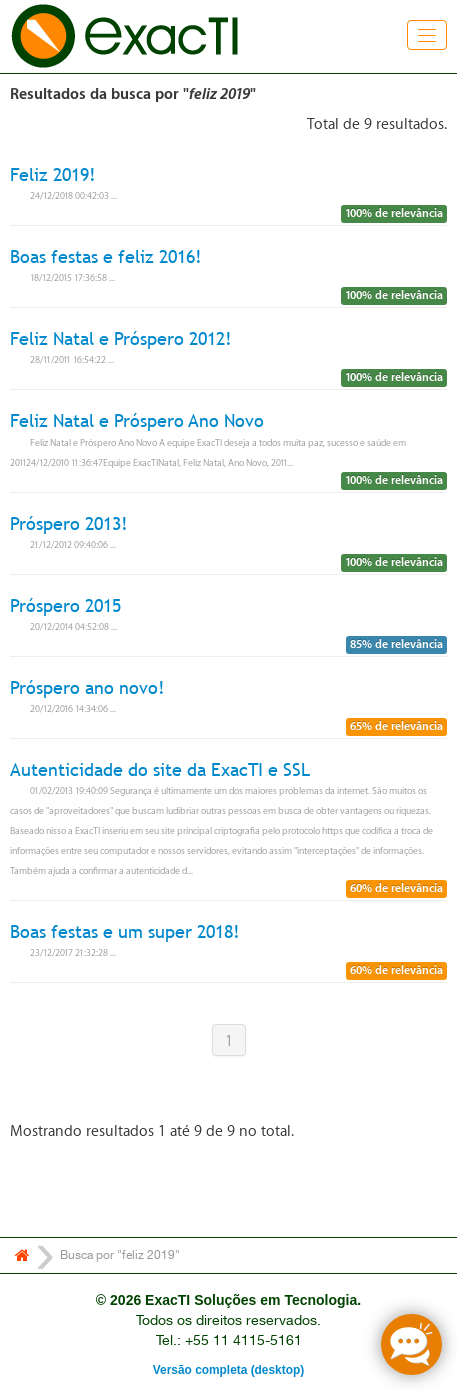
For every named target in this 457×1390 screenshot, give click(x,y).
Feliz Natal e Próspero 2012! (121, 338)
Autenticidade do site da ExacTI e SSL (160, 769)
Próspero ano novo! (87, 687)
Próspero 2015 (65, 605)
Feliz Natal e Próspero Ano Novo (137, 421)
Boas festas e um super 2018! (125, 931)
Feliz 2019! (53, 174)
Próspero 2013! (69, 523)
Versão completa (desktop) (228, 1370)
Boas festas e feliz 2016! (106, 256)
